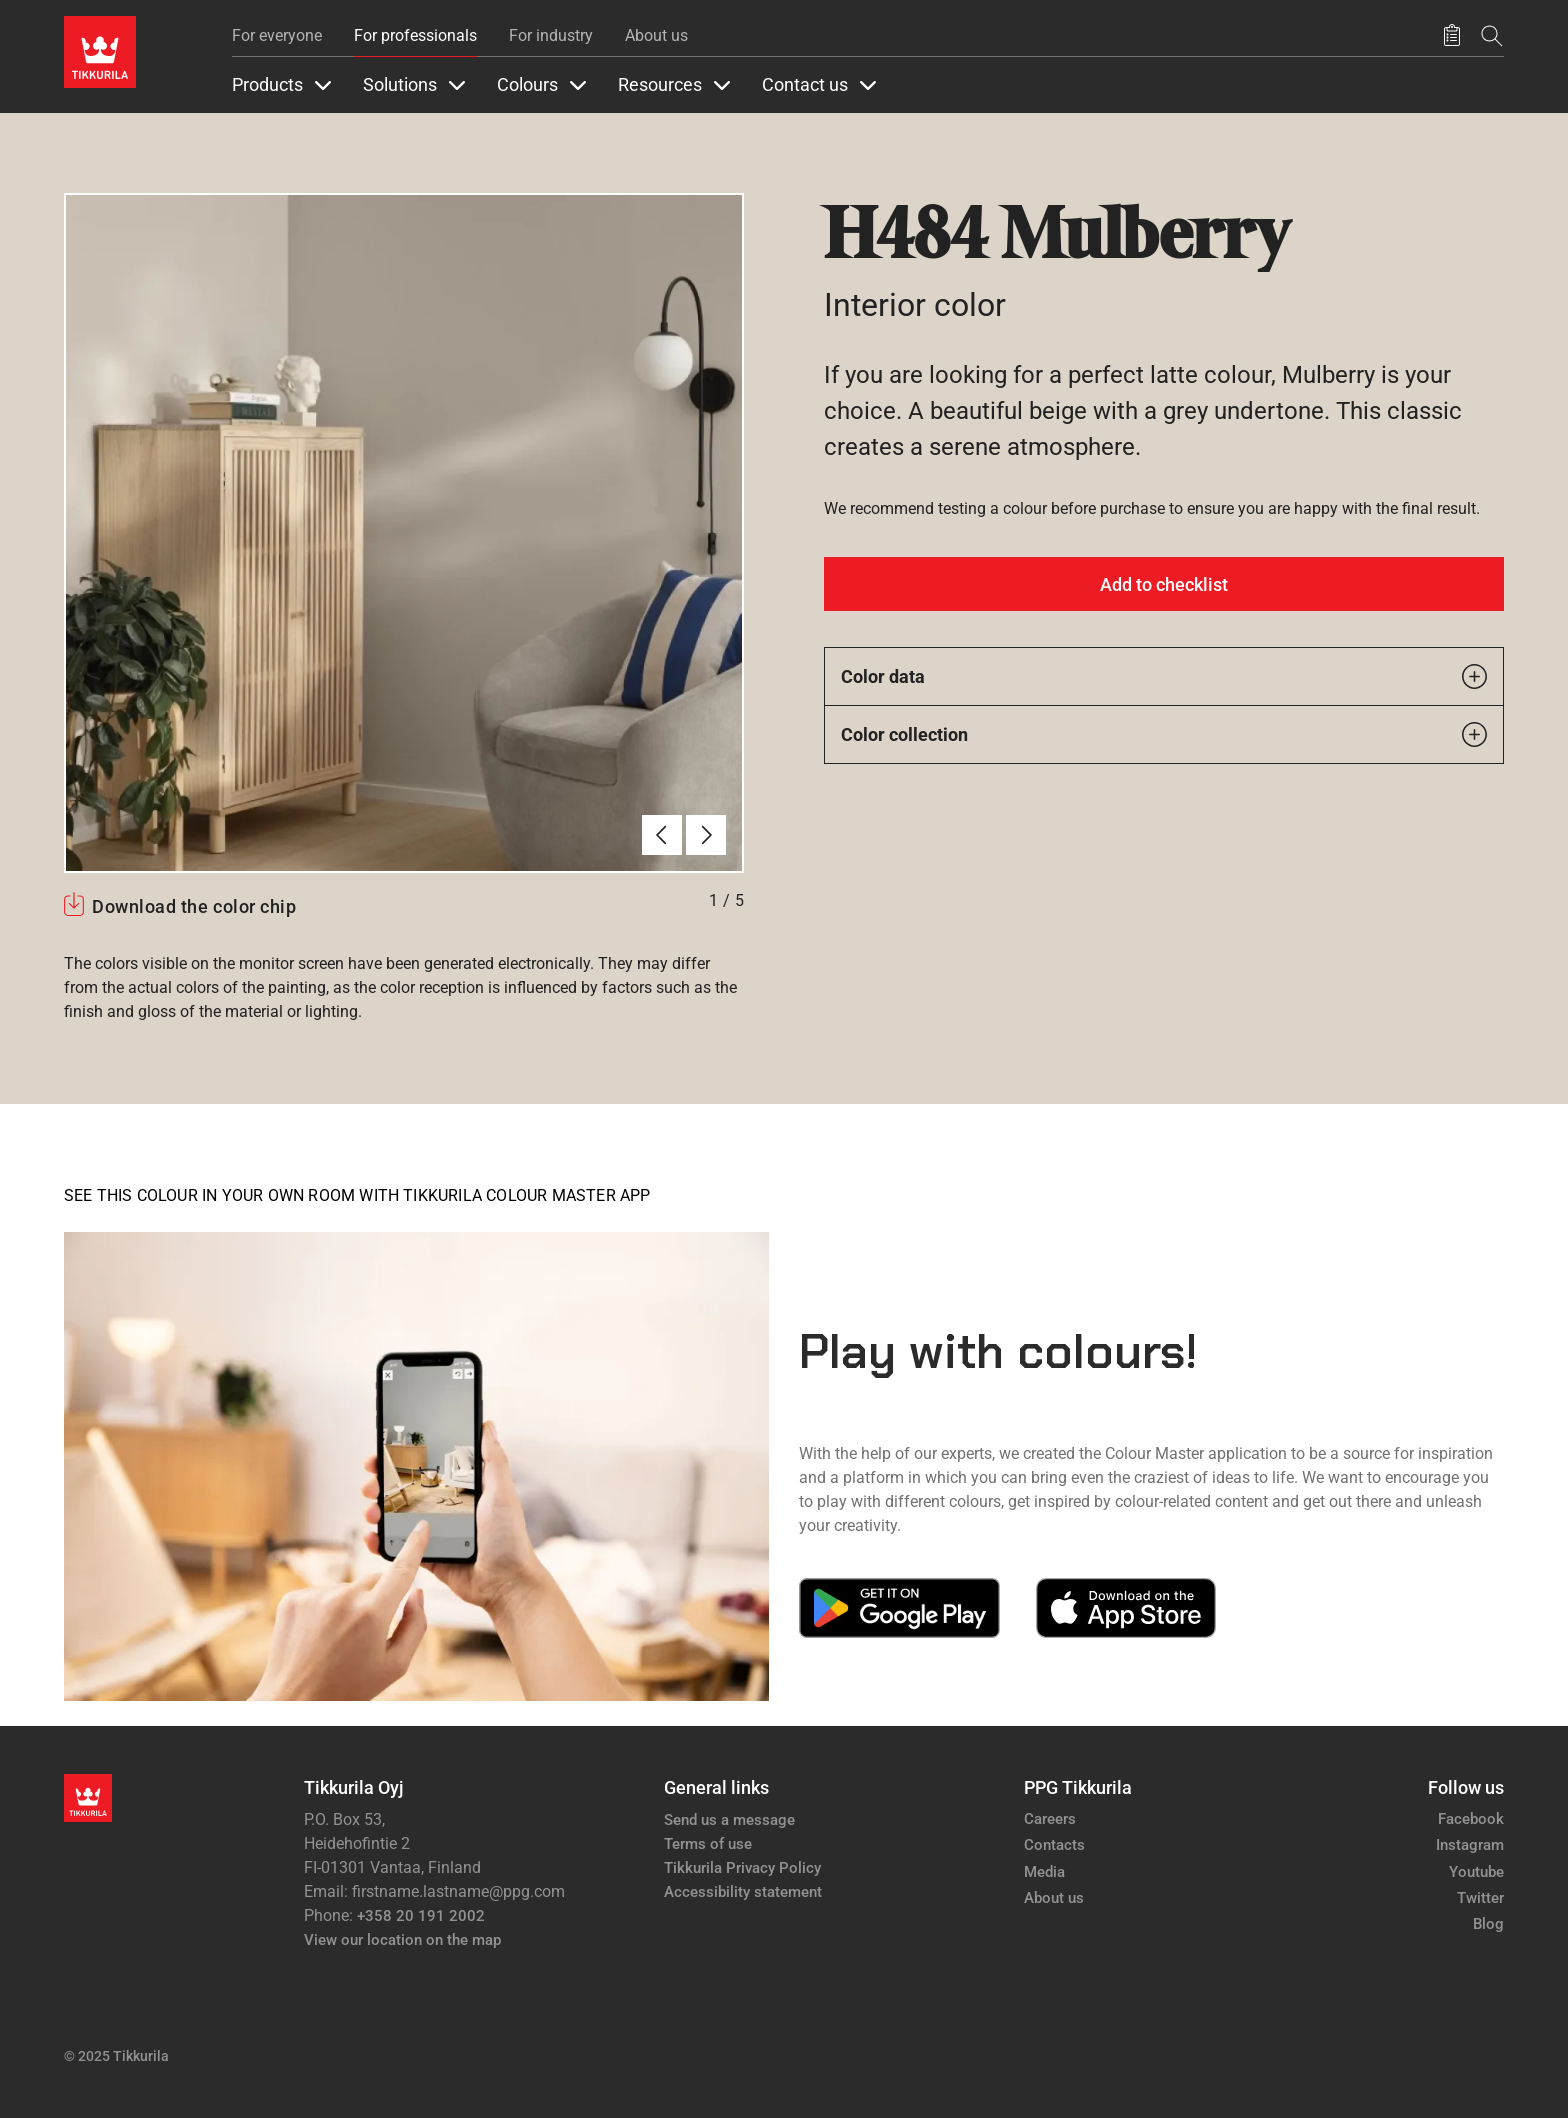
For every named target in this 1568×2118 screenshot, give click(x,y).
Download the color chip (194, 906)
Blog (1488, 1924)
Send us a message (729, 1820)
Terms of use (708, 1844)
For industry (551, 35)
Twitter (1480, 1898)
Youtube (1476, 1872)
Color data (1164, 676)
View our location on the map (402, 1940)
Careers (1050, 1819)
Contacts (1054, 1845)
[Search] (1492, 35)
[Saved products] (1452, 36)
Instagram (1470, 1845)
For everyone (277, 35)
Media (1044, 1872)
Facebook (1471, 1819)
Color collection (1164, 734)
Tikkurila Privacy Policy (742, 1868)
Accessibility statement (743, 1892)
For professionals (415, 35)
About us (656, 35)
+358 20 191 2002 (421, 1916)
